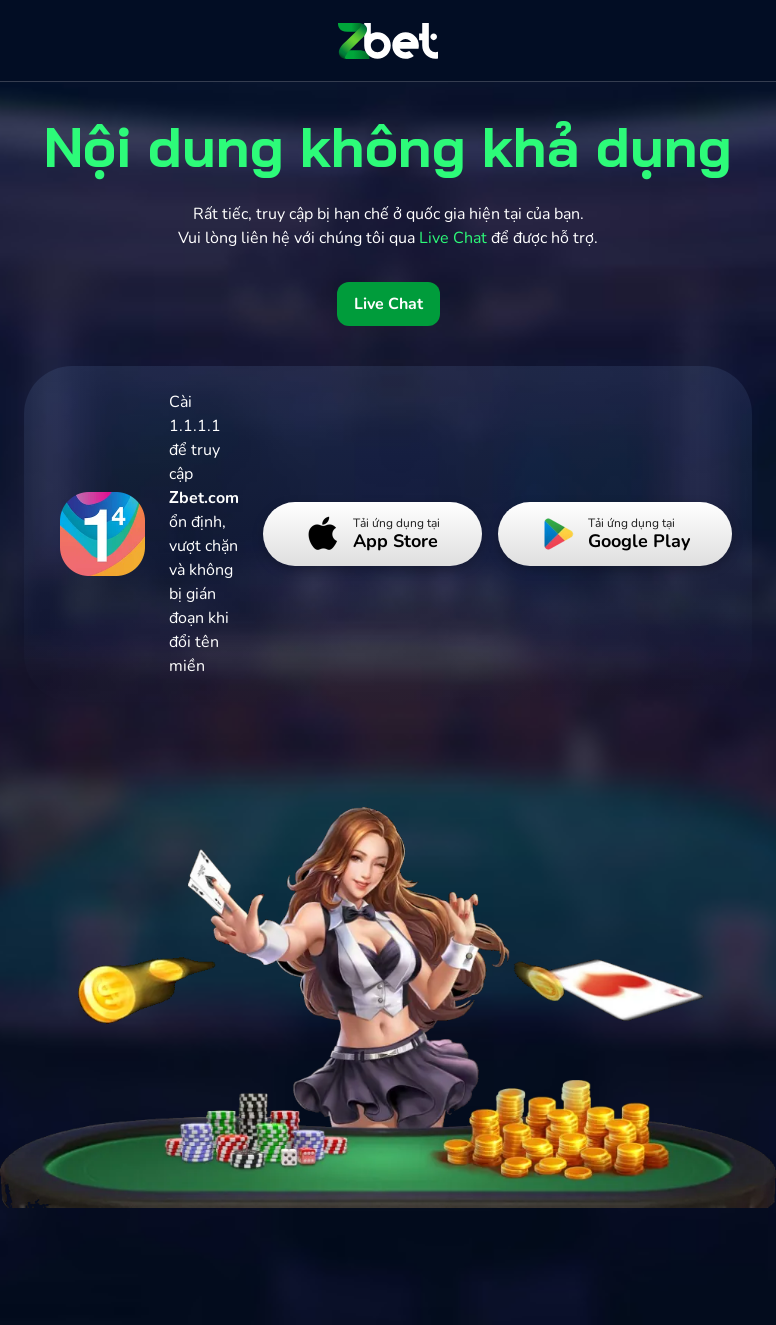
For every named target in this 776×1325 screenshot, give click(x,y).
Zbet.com (204, 498)
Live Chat (388, 304)
